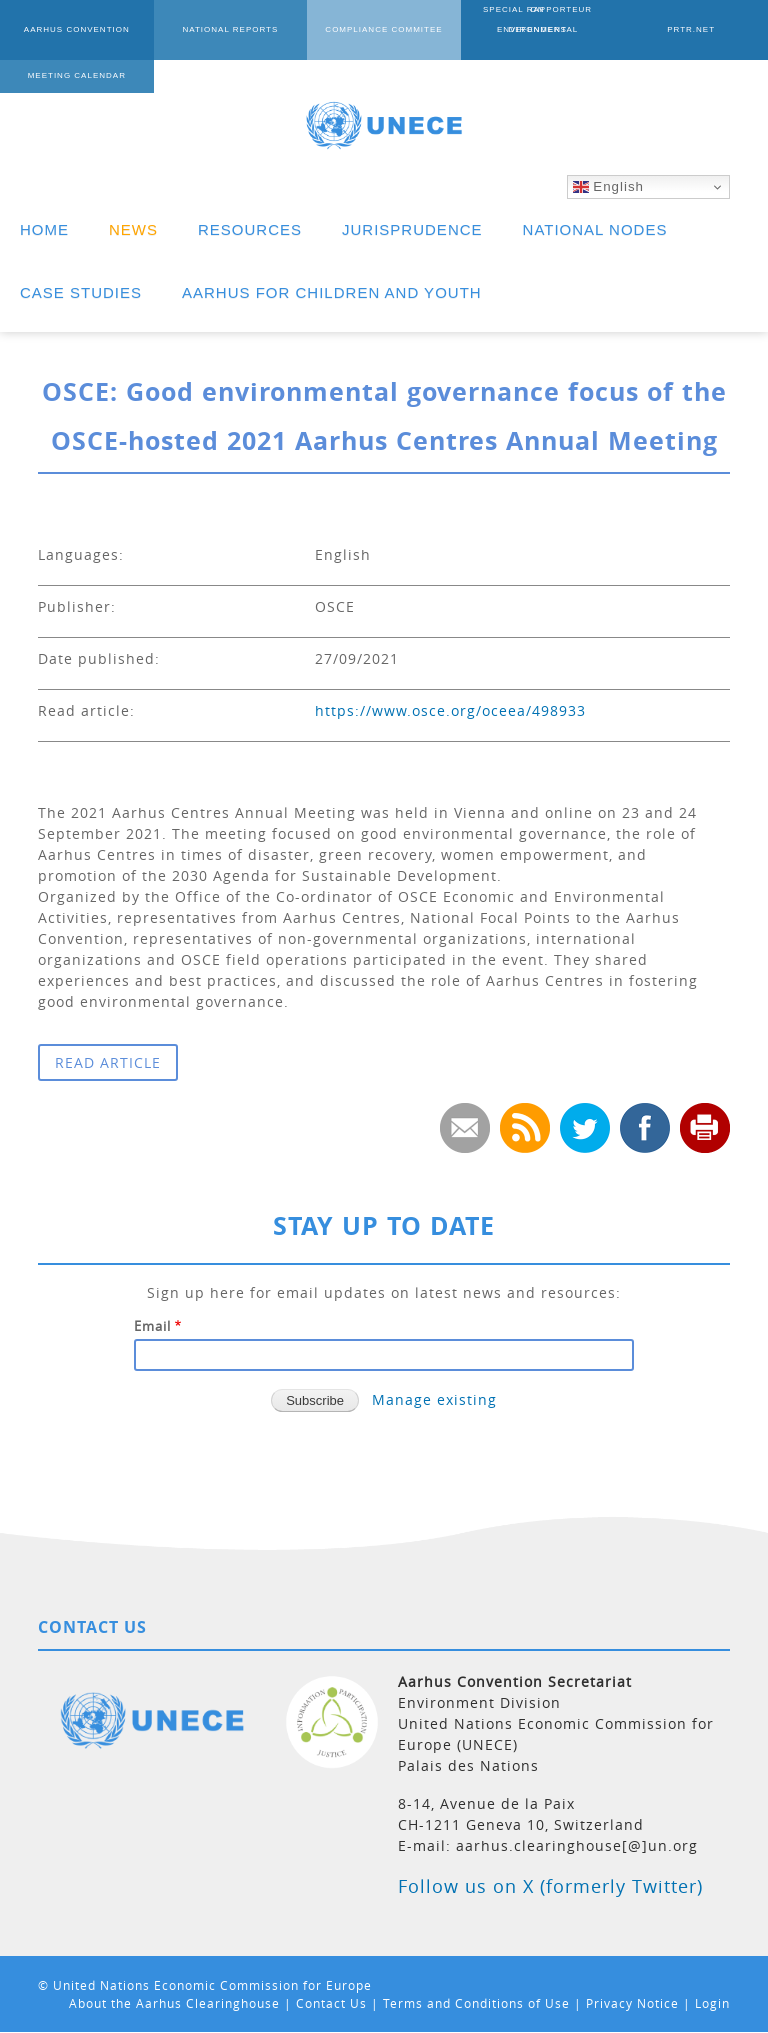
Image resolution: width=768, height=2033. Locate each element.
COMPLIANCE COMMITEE (383, 29)
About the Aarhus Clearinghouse (174, 2003)
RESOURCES (250, 229)
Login (712, 2003)
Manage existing (434, 1399)
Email (152, 1326)
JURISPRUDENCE (412, 229)
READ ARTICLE (108, 1062)
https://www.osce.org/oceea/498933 (450, 710)
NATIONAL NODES (595, 229)
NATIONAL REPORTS (230, 29)
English (608, 187)
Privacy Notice (632, 2003)
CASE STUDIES (81, 292)
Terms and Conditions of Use (476, 2003)
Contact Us (331, 2003)
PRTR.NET (691, 29)
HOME (44, 229)
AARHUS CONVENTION (77, 29)
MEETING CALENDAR (77, 75)
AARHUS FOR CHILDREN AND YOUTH (332, 292)
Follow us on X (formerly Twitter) (550, 1886)
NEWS (133, 229)
